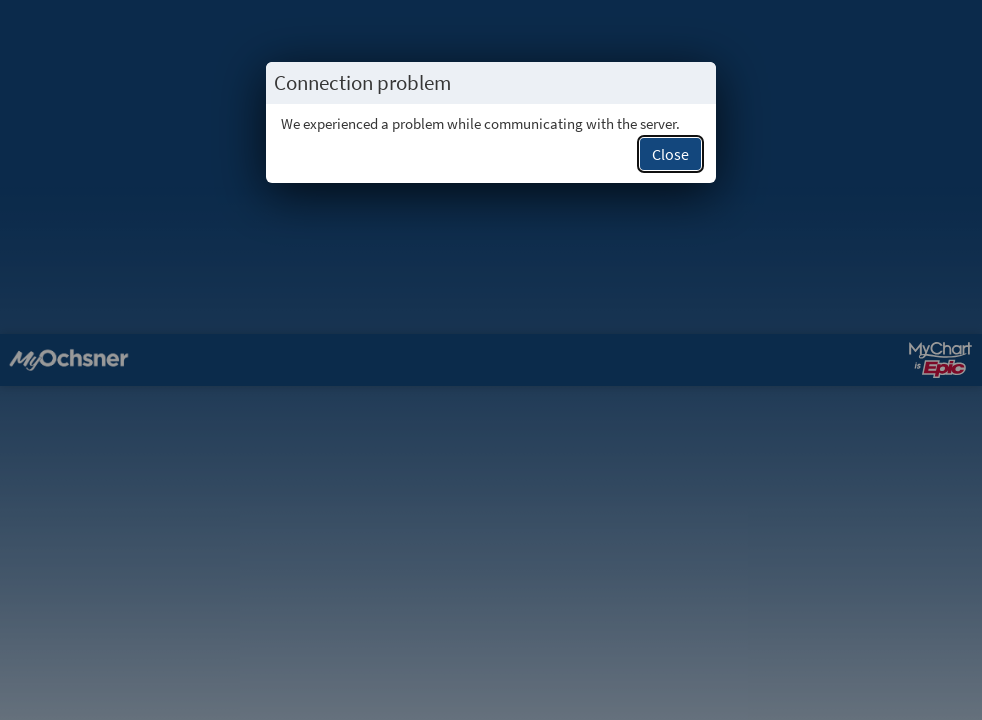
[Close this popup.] (695, 83)
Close (670, 154)
